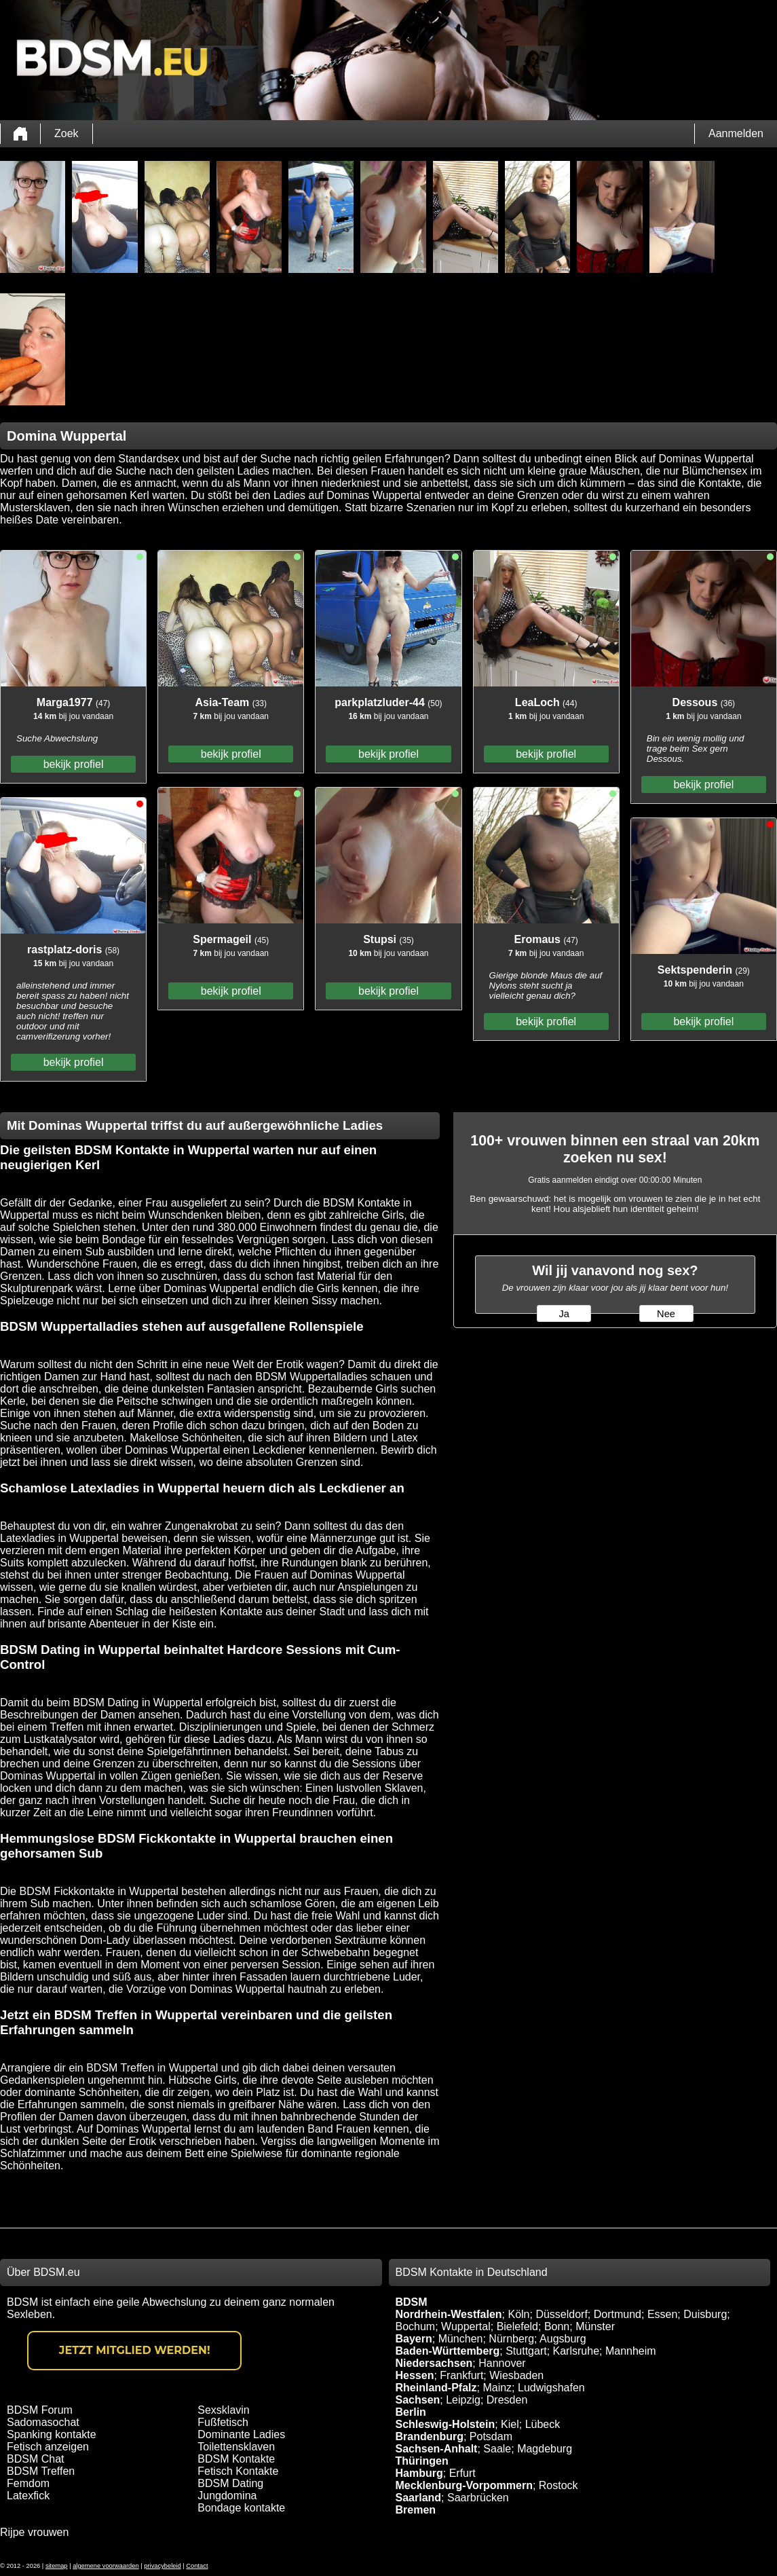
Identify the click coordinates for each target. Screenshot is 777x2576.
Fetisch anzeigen (48, 2446)
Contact (197, 2565)
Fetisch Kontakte (237, 2471)
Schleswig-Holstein (445, 2424)
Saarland (419, 2497)
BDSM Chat (35, 2459)
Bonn (556, 2326)
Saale (497, 2448)
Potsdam (491, 2436)
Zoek (66, 133)
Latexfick (28, 2495)
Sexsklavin (223, 2410)
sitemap (56, 2565)
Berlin (411, 2412)
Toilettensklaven (236, 2446)
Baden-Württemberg (448, 2351)
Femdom (28, 2483)
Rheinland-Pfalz (436, 2387)
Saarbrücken (478, 2497)
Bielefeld (517, 2326)
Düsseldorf (561, 2314)
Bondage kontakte (241, 2508)
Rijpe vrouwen (34, 2532)
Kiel (510, 2424)
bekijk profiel (73, 764)
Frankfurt (461, 2375)
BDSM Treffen (41, 2471)
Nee (666, 1313)
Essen (662, 2314)
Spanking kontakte (51, 2434)
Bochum (416, 2326)
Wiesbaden (516, 2375)
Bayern (414, 2338)
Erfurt (462, 2473)
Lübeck (543, 2424)
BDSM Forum (40, 2410)
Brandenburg (429, 2436)
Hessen (415, 2375)
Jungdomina (227, 2495)
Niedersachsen (434, 2363)
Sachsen (418, 2400)
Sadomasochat (43, 2422)
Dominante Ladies (241, 2434)
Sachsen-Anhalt (437, 2448)
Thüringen (422, 2461)
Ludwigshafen (551, 2387)
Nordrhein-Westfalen (449, 2314)
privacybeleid (162, 2565)
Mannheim (630, 2351)
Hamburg (419, 2473)
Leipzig (463, 2400)
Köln (518, 2314)
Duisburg (705, 2314)
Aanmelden (735, 133)
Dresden (507, 2400)
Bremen (416, 2510)
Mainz (497, 2387)
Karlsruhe (576, 2351)
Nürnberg (511, 2338)
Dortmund (617, 2314)
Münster (595, 2326)
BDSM (412, 2302)
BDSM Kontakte (236, 2459)
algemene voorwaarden (106, 2565)
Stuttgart (526, 2351)
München (460, 2338)
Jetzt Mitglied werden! (134, 2350)
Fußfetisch (222, 2422)
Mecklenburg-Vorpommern (464, 2485)
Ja (563, 1313)
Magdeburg (544, 2448)
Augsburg (562, 2338)
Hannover (501, 2363)
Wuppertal (466, 2326)
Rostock (558, 2485)
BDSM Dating (230, 2483)
